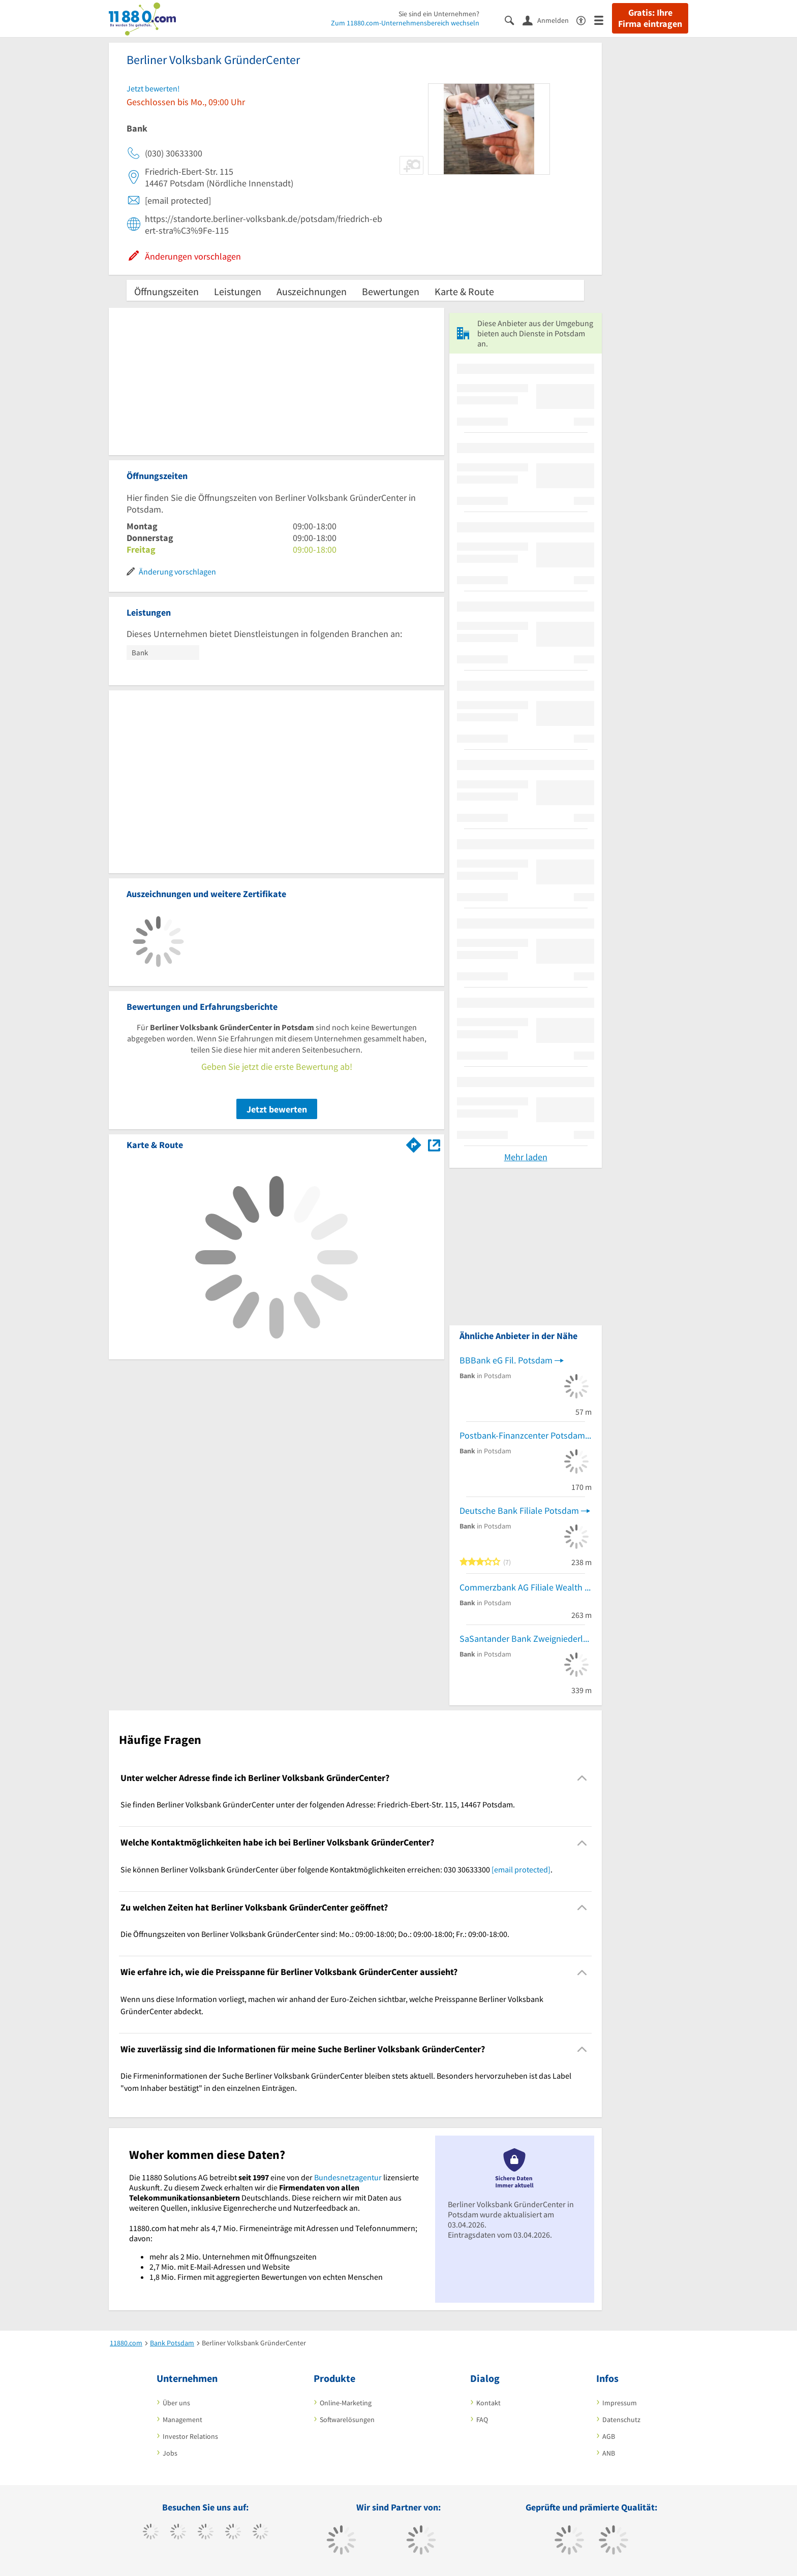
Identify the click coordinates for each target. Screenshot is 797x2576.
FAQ (482, 2419)
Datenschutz (621, 2419)
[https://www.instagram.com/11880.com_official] (206, 2533)
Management (182, 2419)
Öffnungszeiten (166, 291)
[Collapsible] (582, 1778)
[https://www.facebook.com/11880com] (151, 2533)
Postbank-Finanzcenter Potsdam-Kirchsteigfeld (525, 1435)
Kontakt (488, 2402)
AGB (608, 2436)
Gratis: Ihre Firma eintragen (650, 18)
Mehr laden (525, 1157)
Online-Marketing (346, 2402)
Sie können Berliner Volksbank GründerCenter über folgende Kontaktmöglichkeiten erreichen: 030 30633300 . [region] (336, 1869)
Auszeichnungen (312, 291)
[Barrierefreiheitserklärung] (585, 19)
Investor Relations (190, 2436)
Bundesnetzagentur (348, 2177)
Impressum (619, 2402)
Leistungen (237, 291)
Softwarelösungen (347, 2419)
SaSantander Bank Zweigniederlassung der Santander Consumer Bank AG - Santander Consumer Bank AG (525, 1638)
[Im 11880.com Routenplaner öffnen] (413, 1143)
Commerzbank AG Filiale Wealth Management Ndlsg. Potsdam (525, 1587)
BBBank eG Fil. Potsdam (506, 1360)
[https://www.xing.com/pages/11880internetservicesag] (233, 2533)
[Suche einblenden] (514, 19)
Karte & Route (464, 291)
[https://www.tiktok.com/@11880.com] (178, 2533)
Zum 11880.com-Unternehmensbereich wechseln (405, 22)
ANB (608, 2453)
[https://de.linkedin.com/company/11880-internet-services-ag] (260, 2533)
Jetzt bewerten (277, 1109)
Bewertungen (390, 291)
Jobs (170, 2453)
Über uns (176, 2402)
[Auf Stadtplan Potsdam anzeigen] (434, 1144)
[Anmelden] (549, 20)
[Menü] (603, 19)
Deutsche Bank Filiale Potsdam (519, 1510)
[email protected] (521, 1869)
